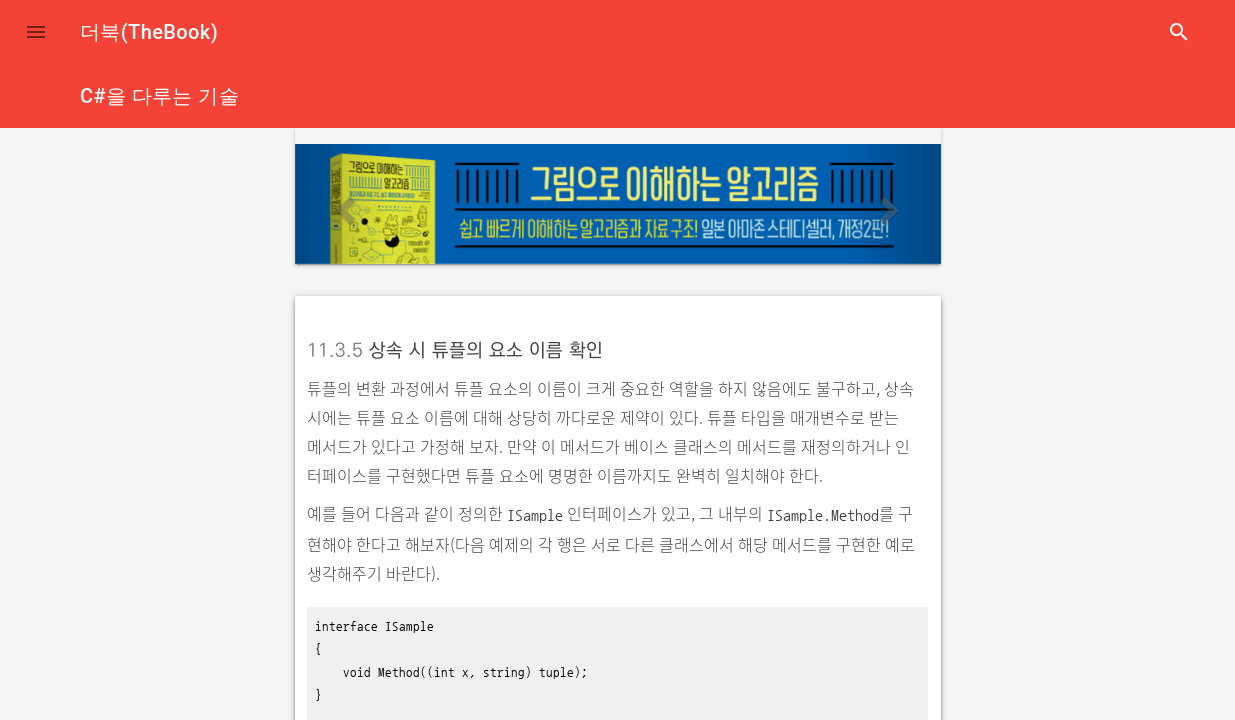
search (1179, 32)
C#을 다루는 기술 (159, 96)
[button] (36, 32)
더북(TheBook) (149, 32)
